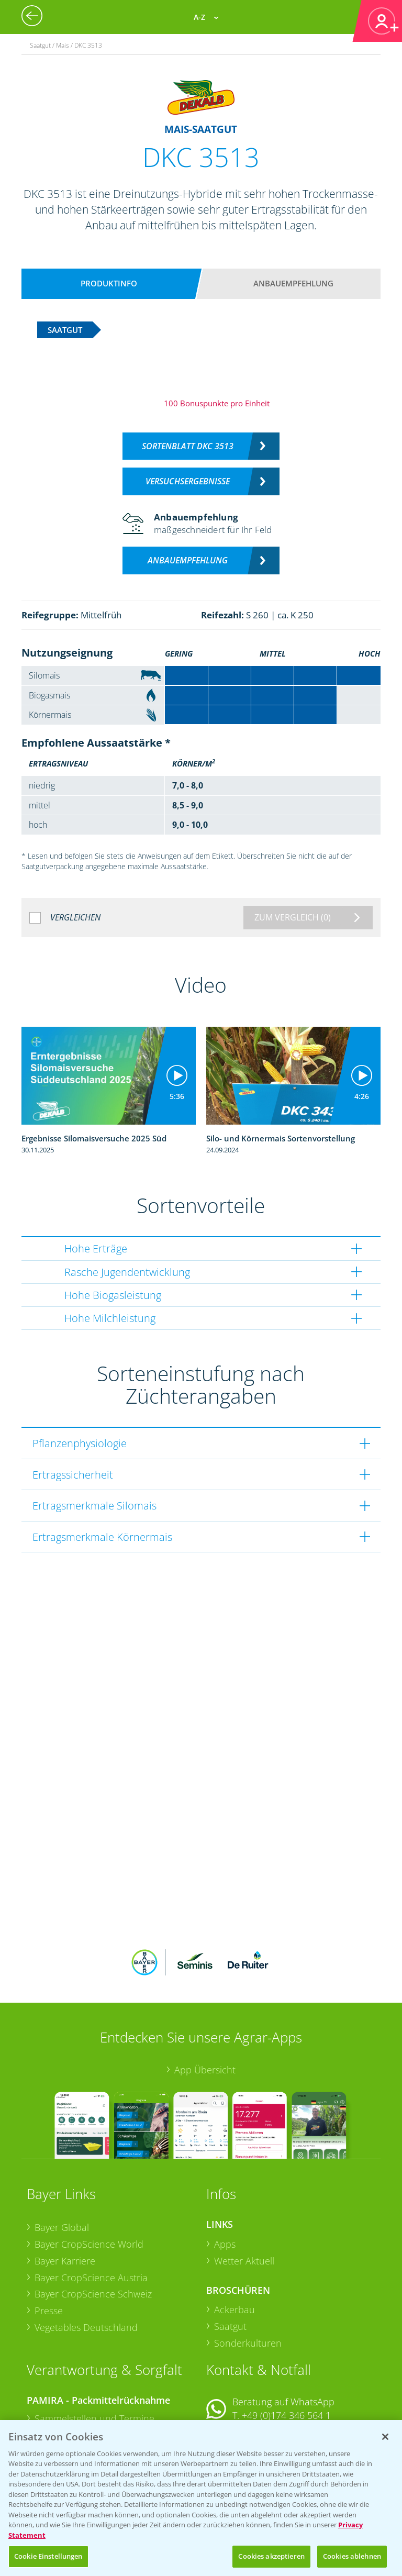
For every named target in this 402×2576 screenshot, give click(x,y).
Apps (225, 2175)
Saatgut (230, 2257)
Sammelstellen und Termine (94, 2350)
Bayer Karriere (65, 2192)
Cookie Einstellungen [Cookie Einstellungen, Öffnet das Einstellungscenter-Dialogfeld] (48, 2556)
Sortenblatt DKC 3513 (187, 446)
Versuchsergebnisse (188, 481)
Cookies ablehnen (352, 2556)
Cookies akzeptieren (271, 2556)
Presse (49, 2242)
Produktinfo (109, 283)
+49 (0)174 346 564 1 (286, 2346)
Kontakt (237, 2374)
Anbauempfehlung (293, 283)
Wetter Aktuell (244, 2192)
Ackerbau (234, 2241)
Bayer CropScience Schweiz (93, 2225)
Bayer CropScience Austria (91, 2208)
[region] (201, 2498)
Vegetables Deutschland (86, 2258)
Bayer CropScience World (89, 2175)
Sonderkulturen (248, 2274)
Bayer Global (62, 2158)
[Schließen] (385, 2436)
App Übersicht (205, 2001)
